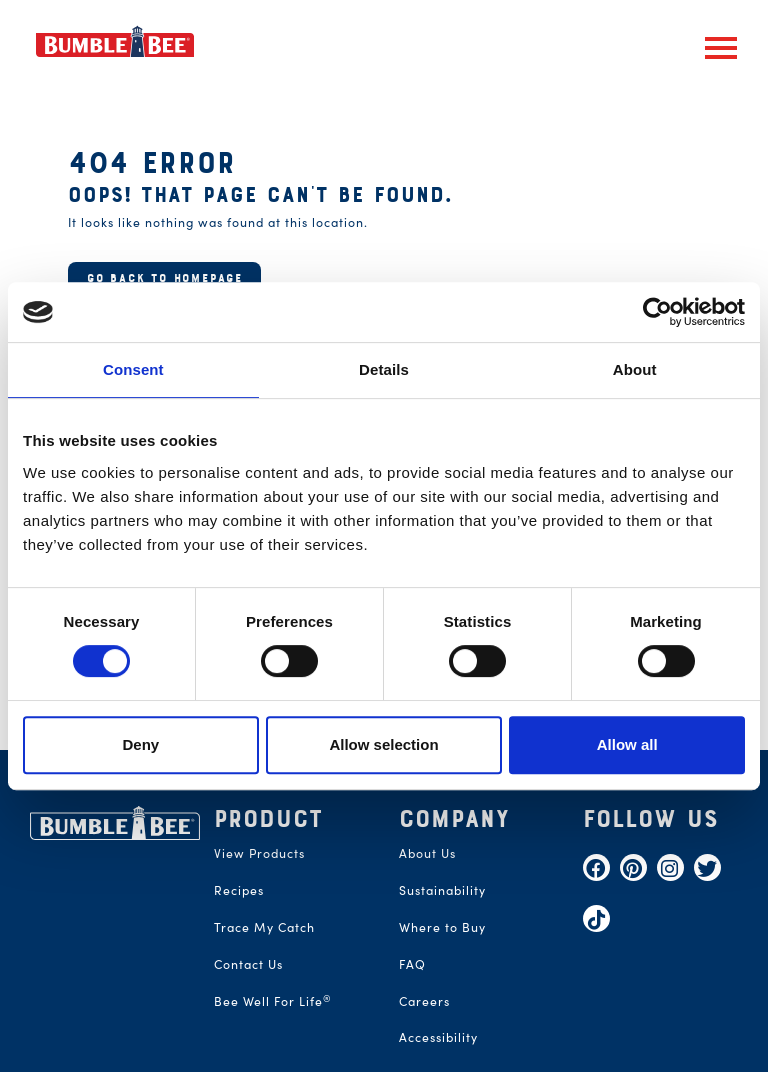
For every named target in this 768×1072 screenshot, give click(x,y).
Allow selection (383, 744)
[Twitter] (707, 867)
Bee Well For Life (273, 1000)
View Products (259, 852)
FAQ (412, 963)
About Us (427, 852)
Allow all (627, 744)
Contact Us (248, 963)
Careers (424, 1000)
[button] (721, 48)
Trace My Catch (264, 926)
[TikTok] (596, 918)
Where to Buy (442, 926)
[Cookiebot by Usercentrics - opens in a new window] (657, 312)
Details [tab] (384, 369)
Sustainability (442, 889)
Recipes (239, 889)
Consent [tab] (133, 369)
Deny (140, 744)
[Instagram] (670, 867)
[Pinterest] (633, 867)
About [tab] (635, 369)
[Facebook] (596, 867)
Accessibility (438, 1036)
